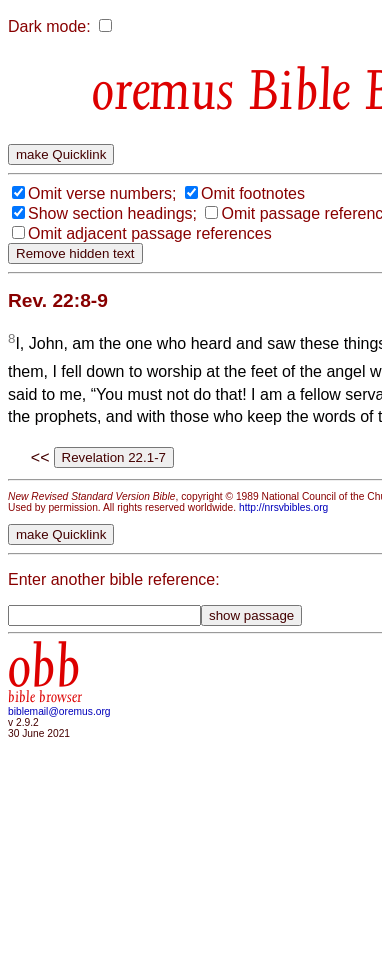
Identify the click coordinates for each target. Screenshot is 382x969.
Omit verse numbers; (102, 193)
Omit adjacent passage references (150, 233)
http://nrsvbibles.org (283, 507)
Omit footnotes (253, 193)
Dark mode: (49, 26)
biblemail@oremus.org (59, 711)
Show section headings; (112, 213)
